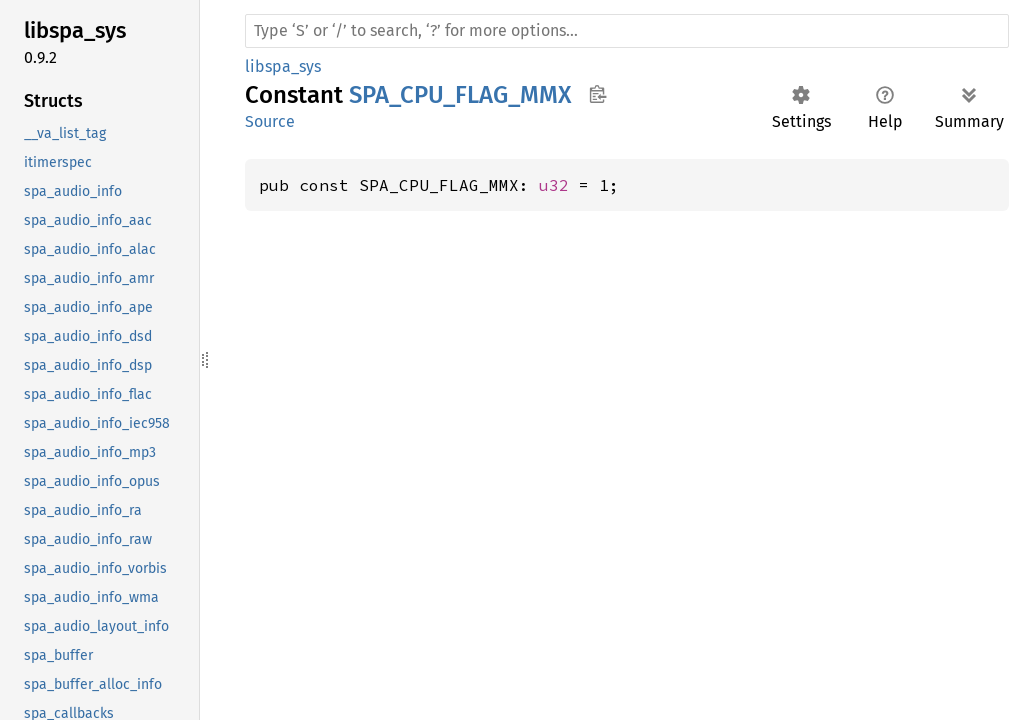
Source (270, 121)
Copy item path (597, 94)
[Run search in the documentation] (627, 31)
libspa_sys (283, 66)
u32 (554, 185)
